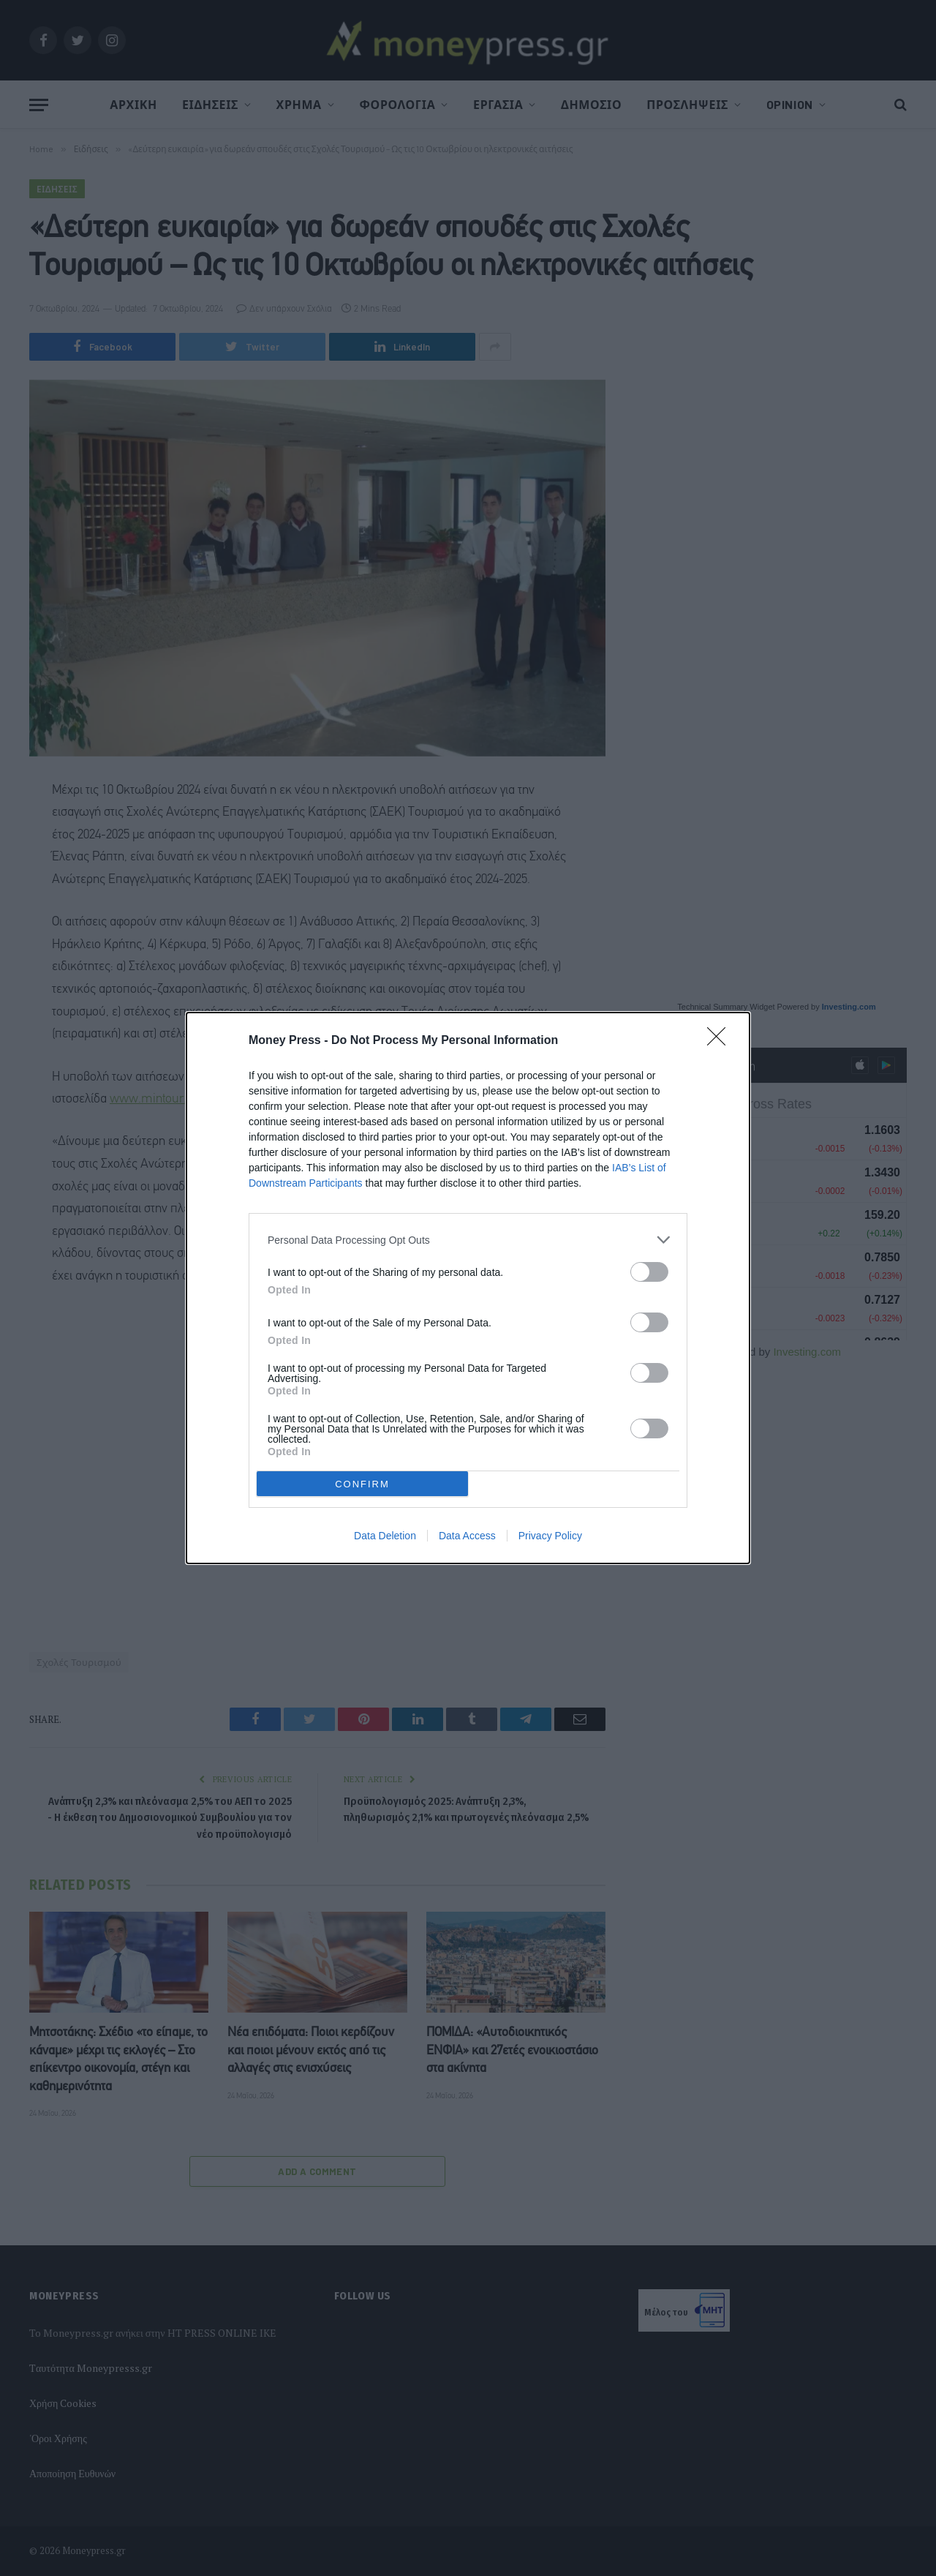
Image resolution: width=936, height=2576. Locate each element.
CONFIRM (362, 1484)
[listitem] (468, 1239)
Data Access (467, 1536)
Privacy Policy (550, 1536)
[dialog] (468, 1288)
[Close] (721, 1041)
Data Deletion (385, 1536)
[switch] (649, 1272)
